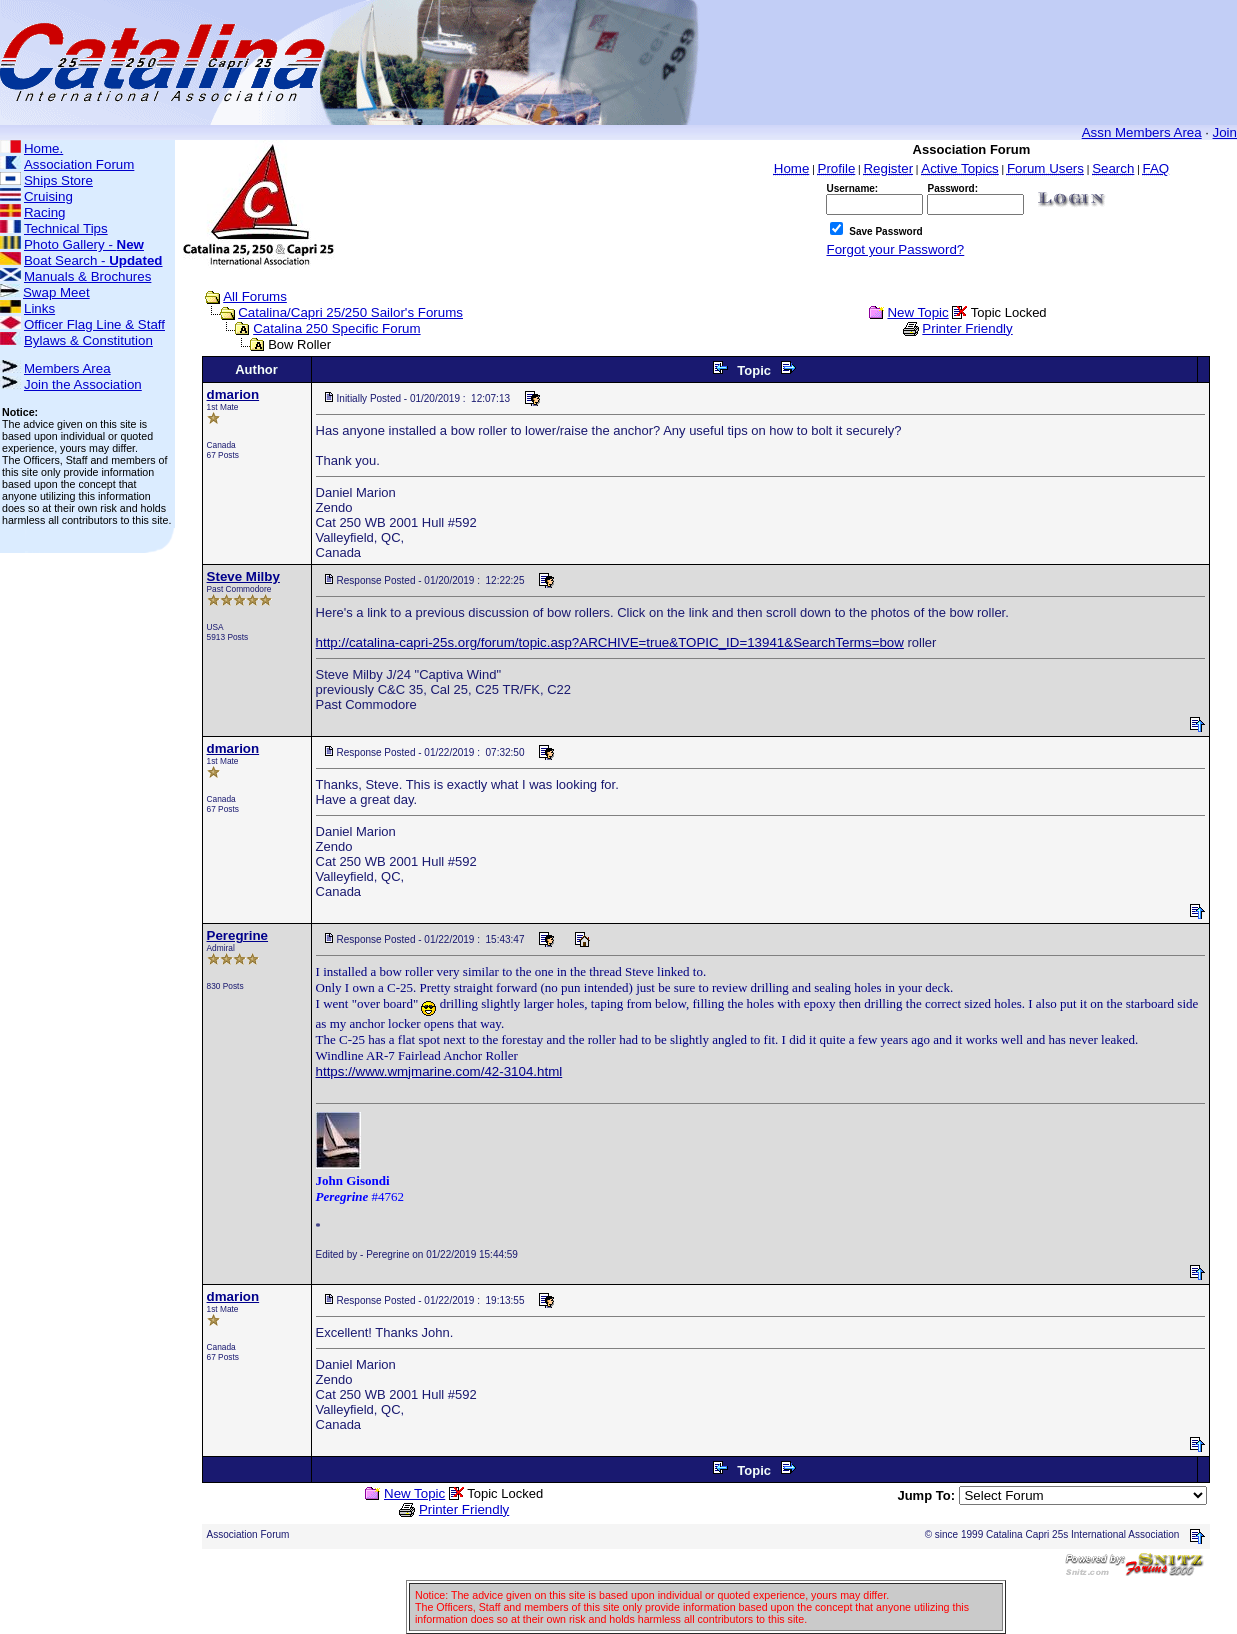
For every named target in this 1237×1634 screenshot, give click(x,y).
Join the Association (83, 384)
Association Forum (79, 164)
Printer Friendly (967, 328)
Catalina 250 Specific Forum (336, 328)
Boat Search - (93, 260)
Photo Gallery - (84, 244)
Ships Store (58, 180)
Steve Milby (243, 576)
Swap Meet (56, 292)
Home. (43, 148)
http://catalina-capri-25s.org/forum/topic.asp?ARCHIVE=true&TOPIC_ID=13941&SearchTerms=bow (610, 642)
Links (39, 308)
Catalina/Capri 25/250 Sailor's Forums (350, 312)
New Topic (917, 312)
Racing (45, 212)
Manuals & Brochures (87, 276)
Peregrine (238, 935)
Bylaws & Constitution (88, 340)
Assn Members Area (1142, 132)
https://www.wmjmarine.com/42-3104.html (439, 1071)
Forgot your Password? (895, 249)
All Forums (255, 296)
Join (1225, 132)
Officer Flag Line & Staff (94, 324)
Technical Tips (66, 228)
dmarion (233, 394)
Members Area (67, 368)
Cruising (48, 196)
